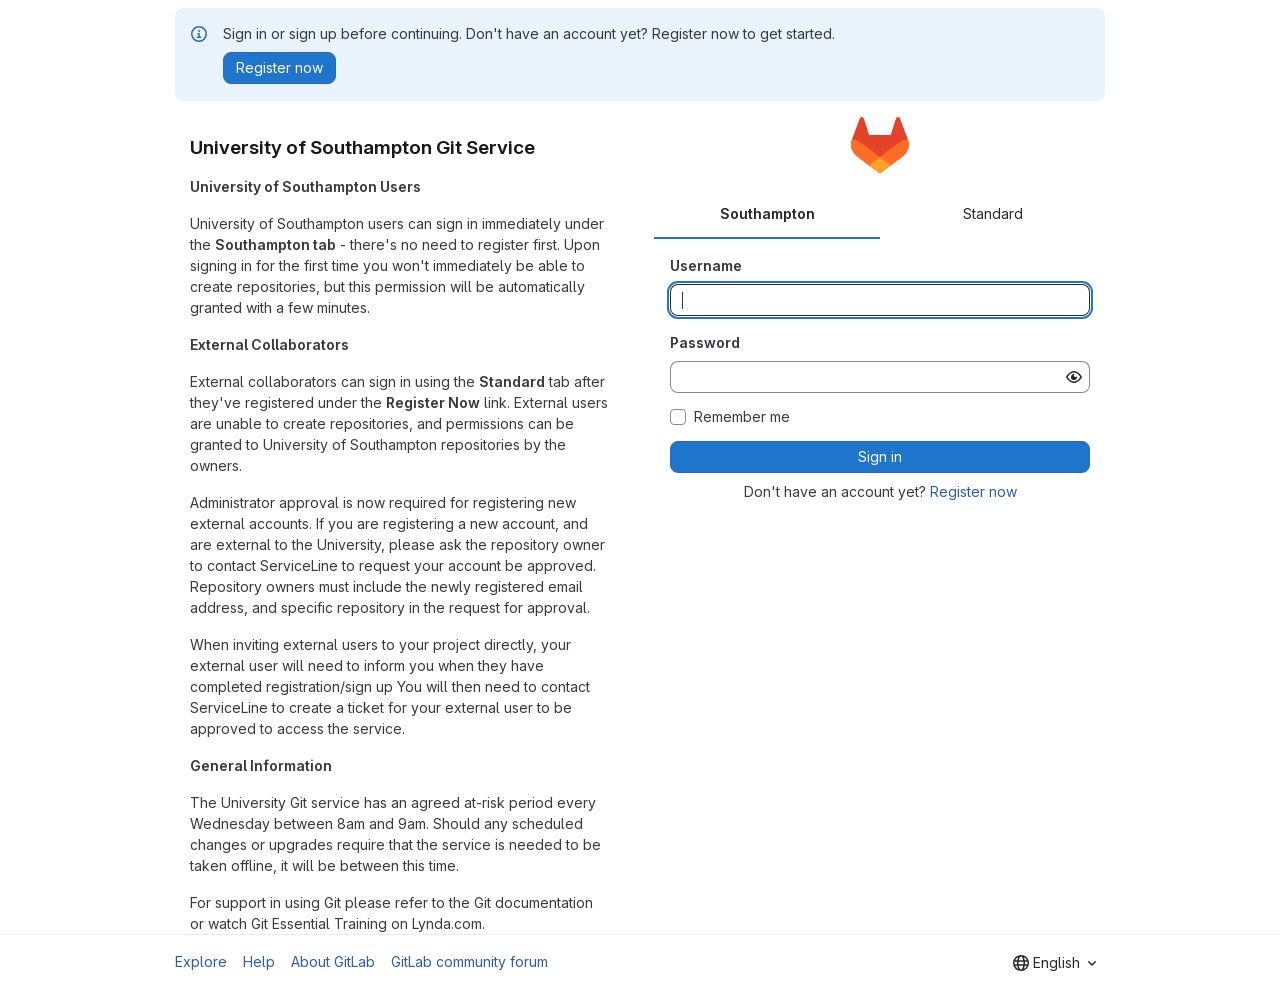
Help (259, 961)
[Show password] (1074, 377)
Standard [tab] (993, 213)
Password (705, 342)
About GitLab (333, 961)
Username (706, 265)
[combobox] (1054, 963)
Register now (973, 491)
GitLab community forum (469, 961)
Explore (201, 961)
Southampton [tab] (767, 213)
